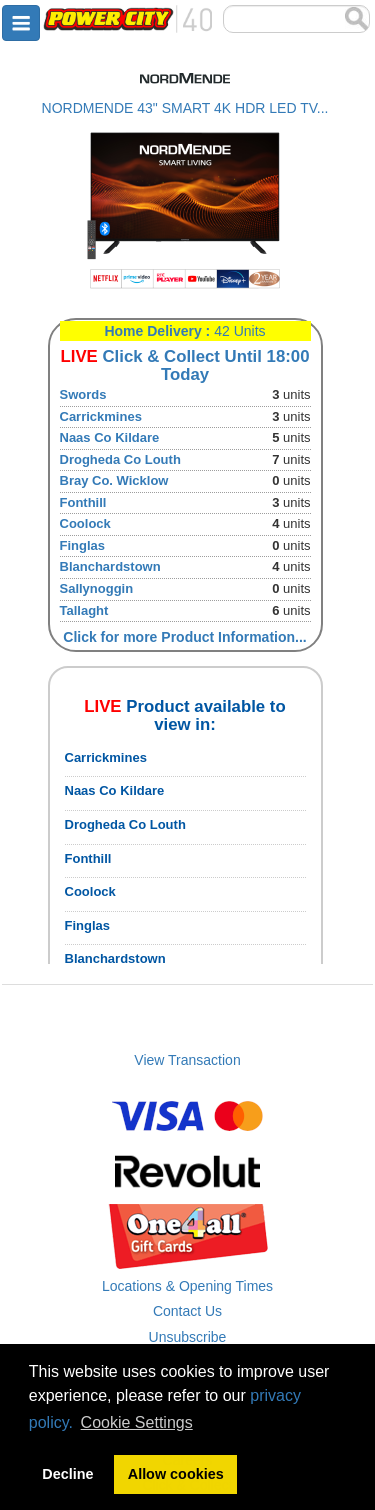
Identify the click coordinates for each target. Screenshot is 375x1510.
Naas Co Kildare (110, 437)
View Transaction (187, 1060)
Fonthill (83, 502)
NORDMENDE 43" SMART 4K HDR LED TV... (185, 108)
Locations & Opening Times (187, 1286)
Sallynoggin (97, 588)
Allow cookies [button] (176, 1474)
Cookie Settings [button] (137, 1422)
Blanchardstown (110, 566)
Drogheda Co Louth (120, 459)
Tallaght (84, 610)
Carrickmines (101, 416)
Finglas (83, 545)
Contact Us (187, 1311)
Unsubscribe (188, 1337)
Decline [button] (67, 1474)
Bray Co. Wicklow (114, 480)
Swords (83, 394)
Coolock (85, 523)
